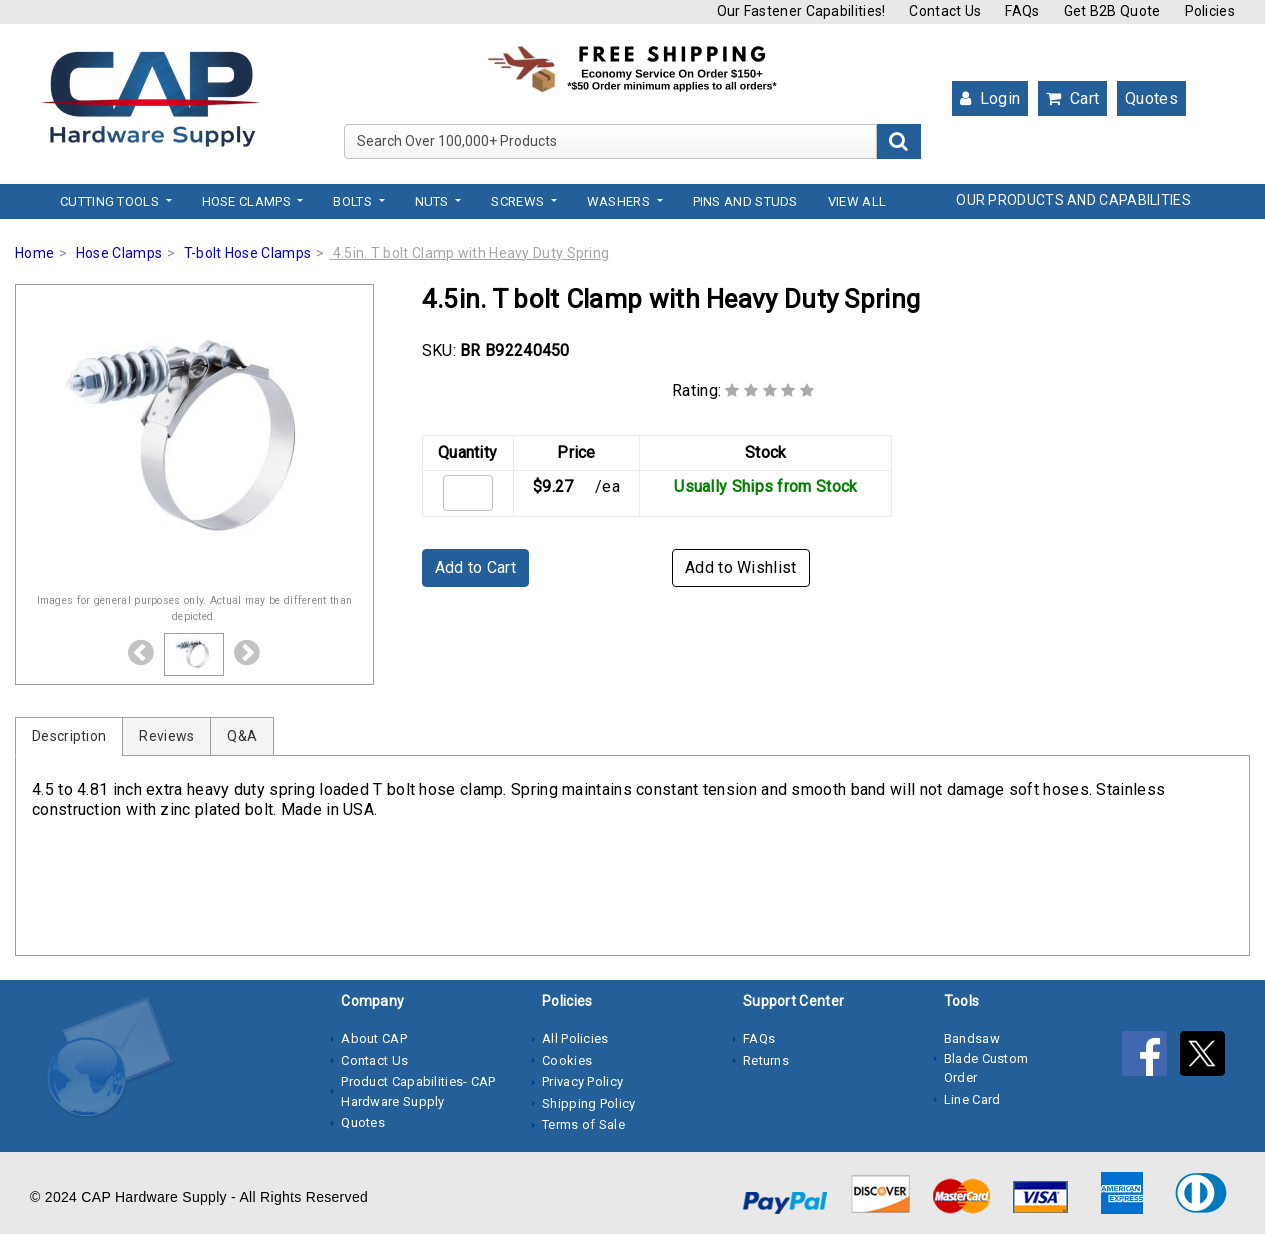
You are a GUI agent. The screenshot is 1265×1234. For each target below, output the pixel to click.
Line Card (972, 1099)
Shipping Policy (589, 1103)
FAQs (1022, 11)
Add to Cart (475, 567)
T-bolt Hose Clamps (247, 253)
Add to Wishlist (741, 567)
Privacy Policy (582, 1081)
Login (990, 98)
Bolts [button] (354, 201)
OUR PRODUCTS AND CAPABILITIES (1073, 200)
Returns (766, 1060)
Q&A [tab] (242, 736)
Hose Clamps (119, 253)
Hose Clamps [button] (248, 201)
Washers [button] (620, 201)
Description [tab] (69, 736)
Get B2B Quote (1112, 11)
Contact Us (945, 11)
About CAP (374, 1038)
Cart (1072, 98)
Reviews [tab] (166, 736)
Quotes (1151, 98)
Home (34, 253)
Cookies (567, 1060)
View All (857, 201)
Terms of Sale (583, 1124)
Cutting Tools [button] (111, 201)
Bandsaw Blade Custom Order (986, 1058)
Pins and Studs (745, 201)
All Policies (575, 1038)
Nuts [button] (434, 201)
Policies (1210, 11)
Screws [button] (519, 201)
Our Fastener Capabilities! (801, 11)
